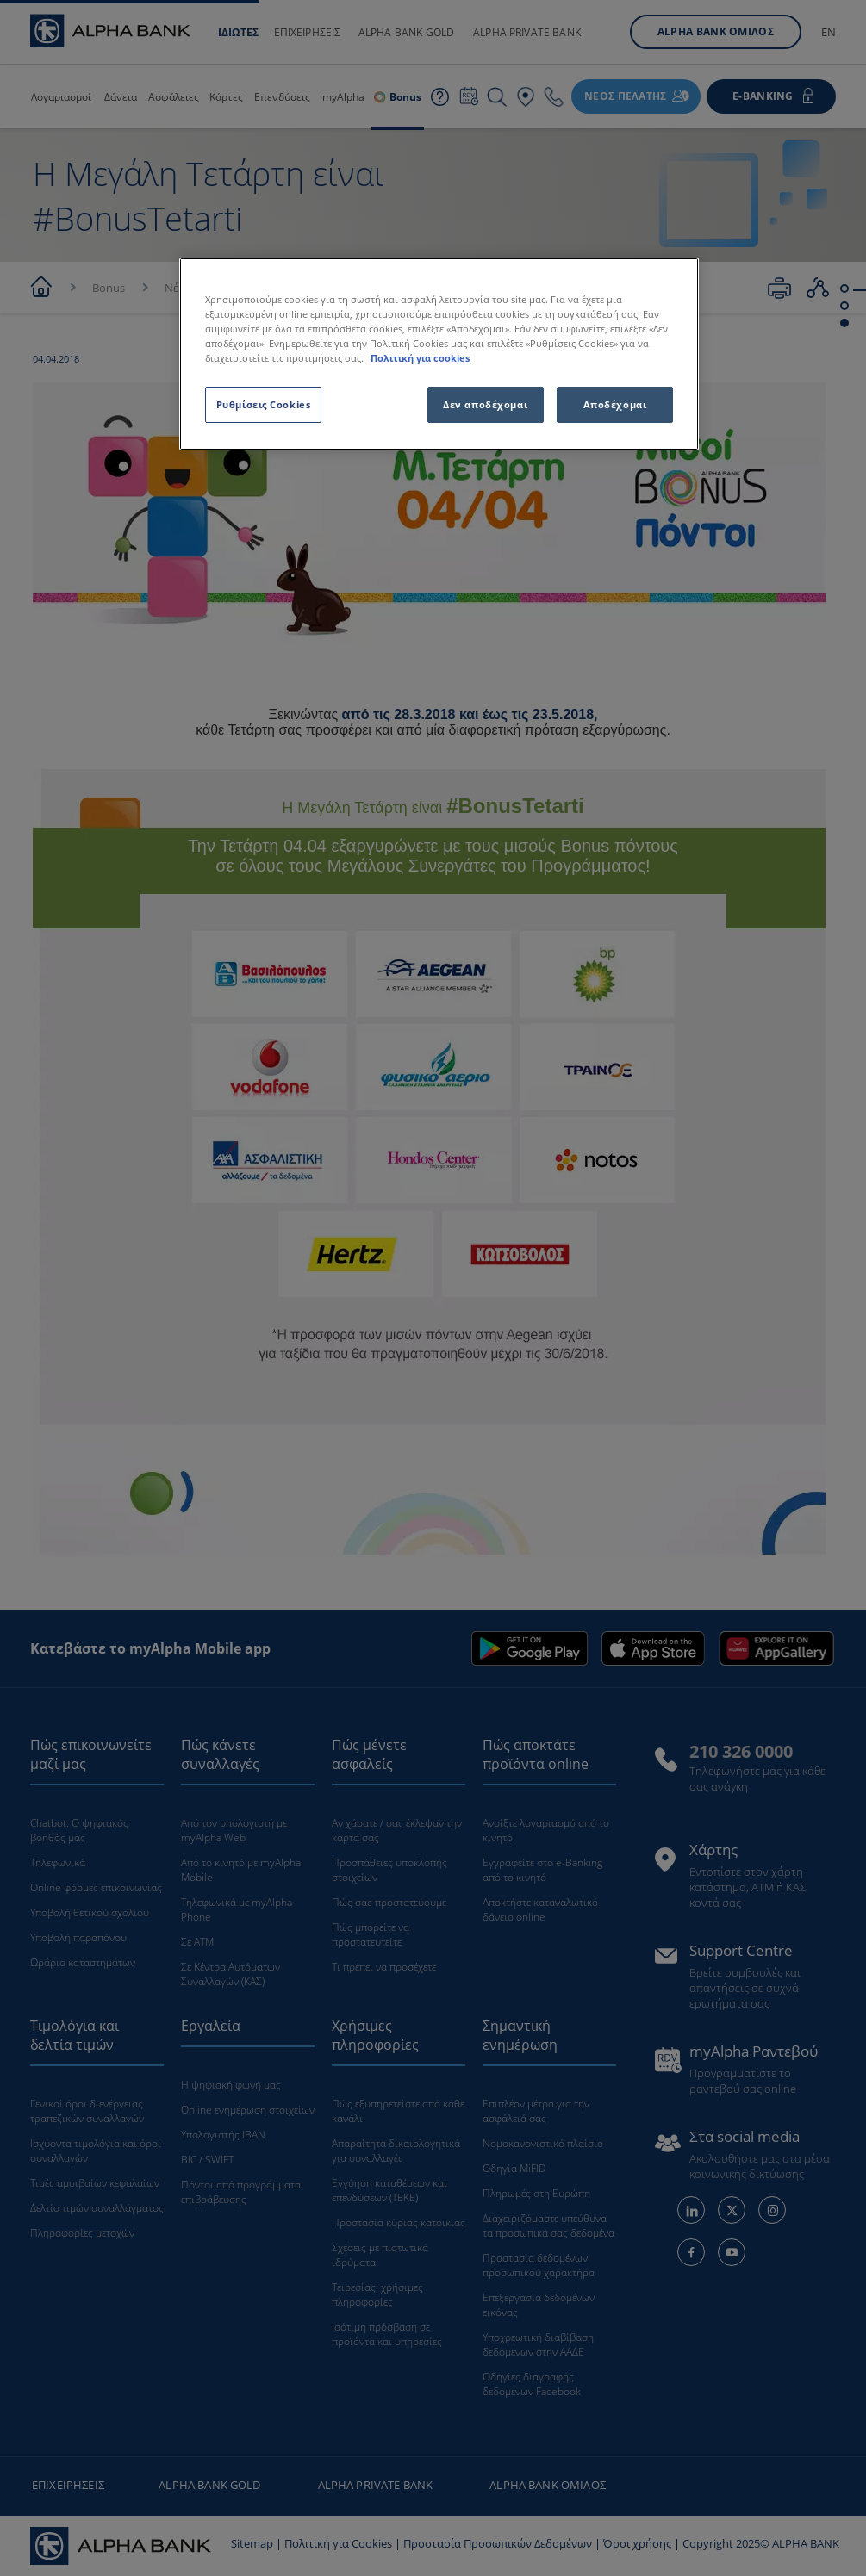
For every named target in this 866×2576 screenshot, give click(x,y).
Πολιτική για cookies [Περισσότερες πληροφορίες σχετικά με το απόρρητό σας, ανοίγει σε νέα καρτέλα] (420, 357)
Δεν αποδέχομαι (485, 404)
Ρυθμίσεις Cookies (263, 404)
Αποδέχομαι (615, 404)
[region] (439, 354)
